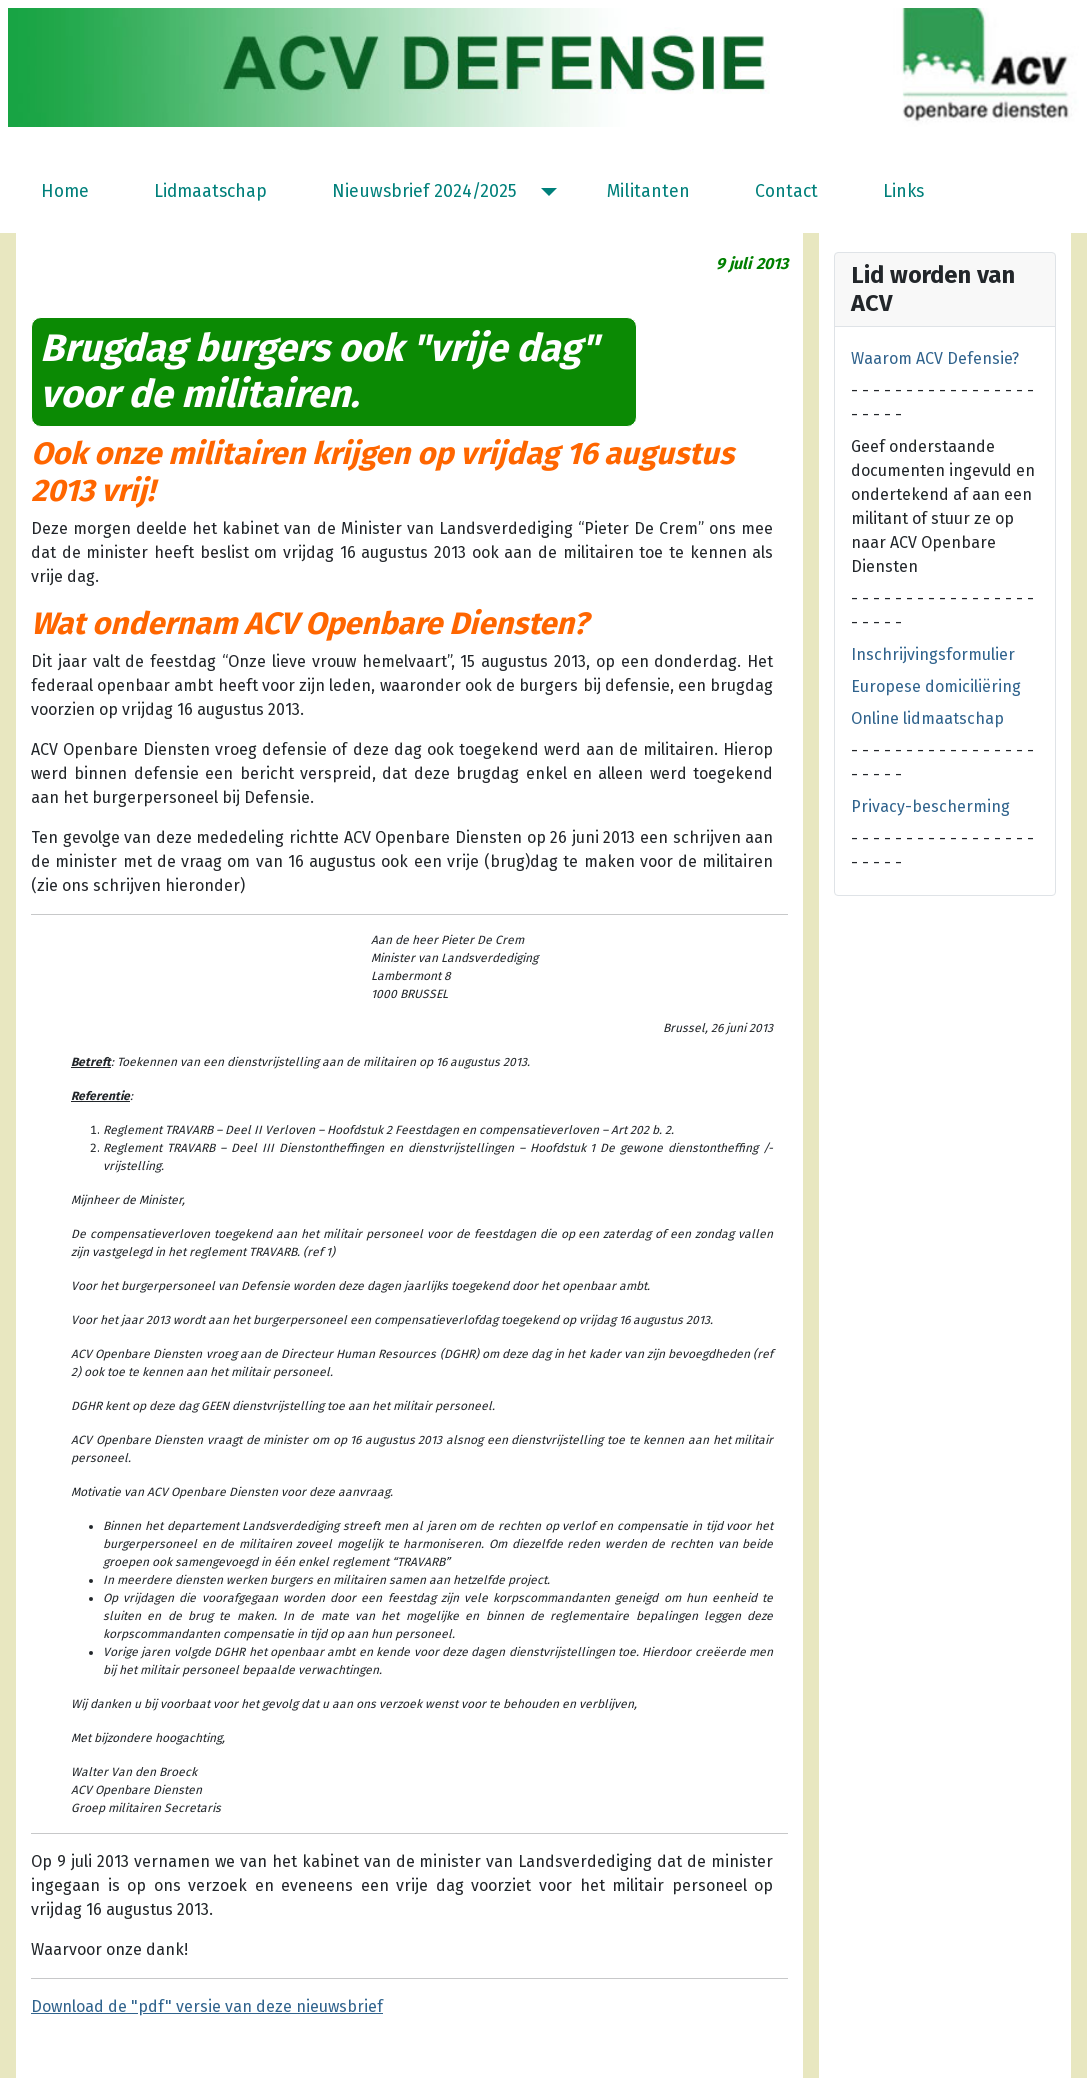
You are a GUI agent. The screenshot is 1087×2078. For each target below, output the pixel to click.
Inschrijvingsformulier (933, 654)
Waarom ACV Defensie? (935, 358)
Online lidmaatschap (927, 718)
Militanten (648, 191)
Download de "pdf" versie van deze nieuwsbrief (207, 2006)
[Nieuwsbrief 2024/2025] (544, 192)
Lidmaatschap (210, 191)
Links (903, 191)
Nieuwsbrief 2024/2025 (424, 191)
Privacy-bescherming (930, 806)
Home (65, 191)
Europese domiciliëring (936, 686)
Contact (786, 191)
